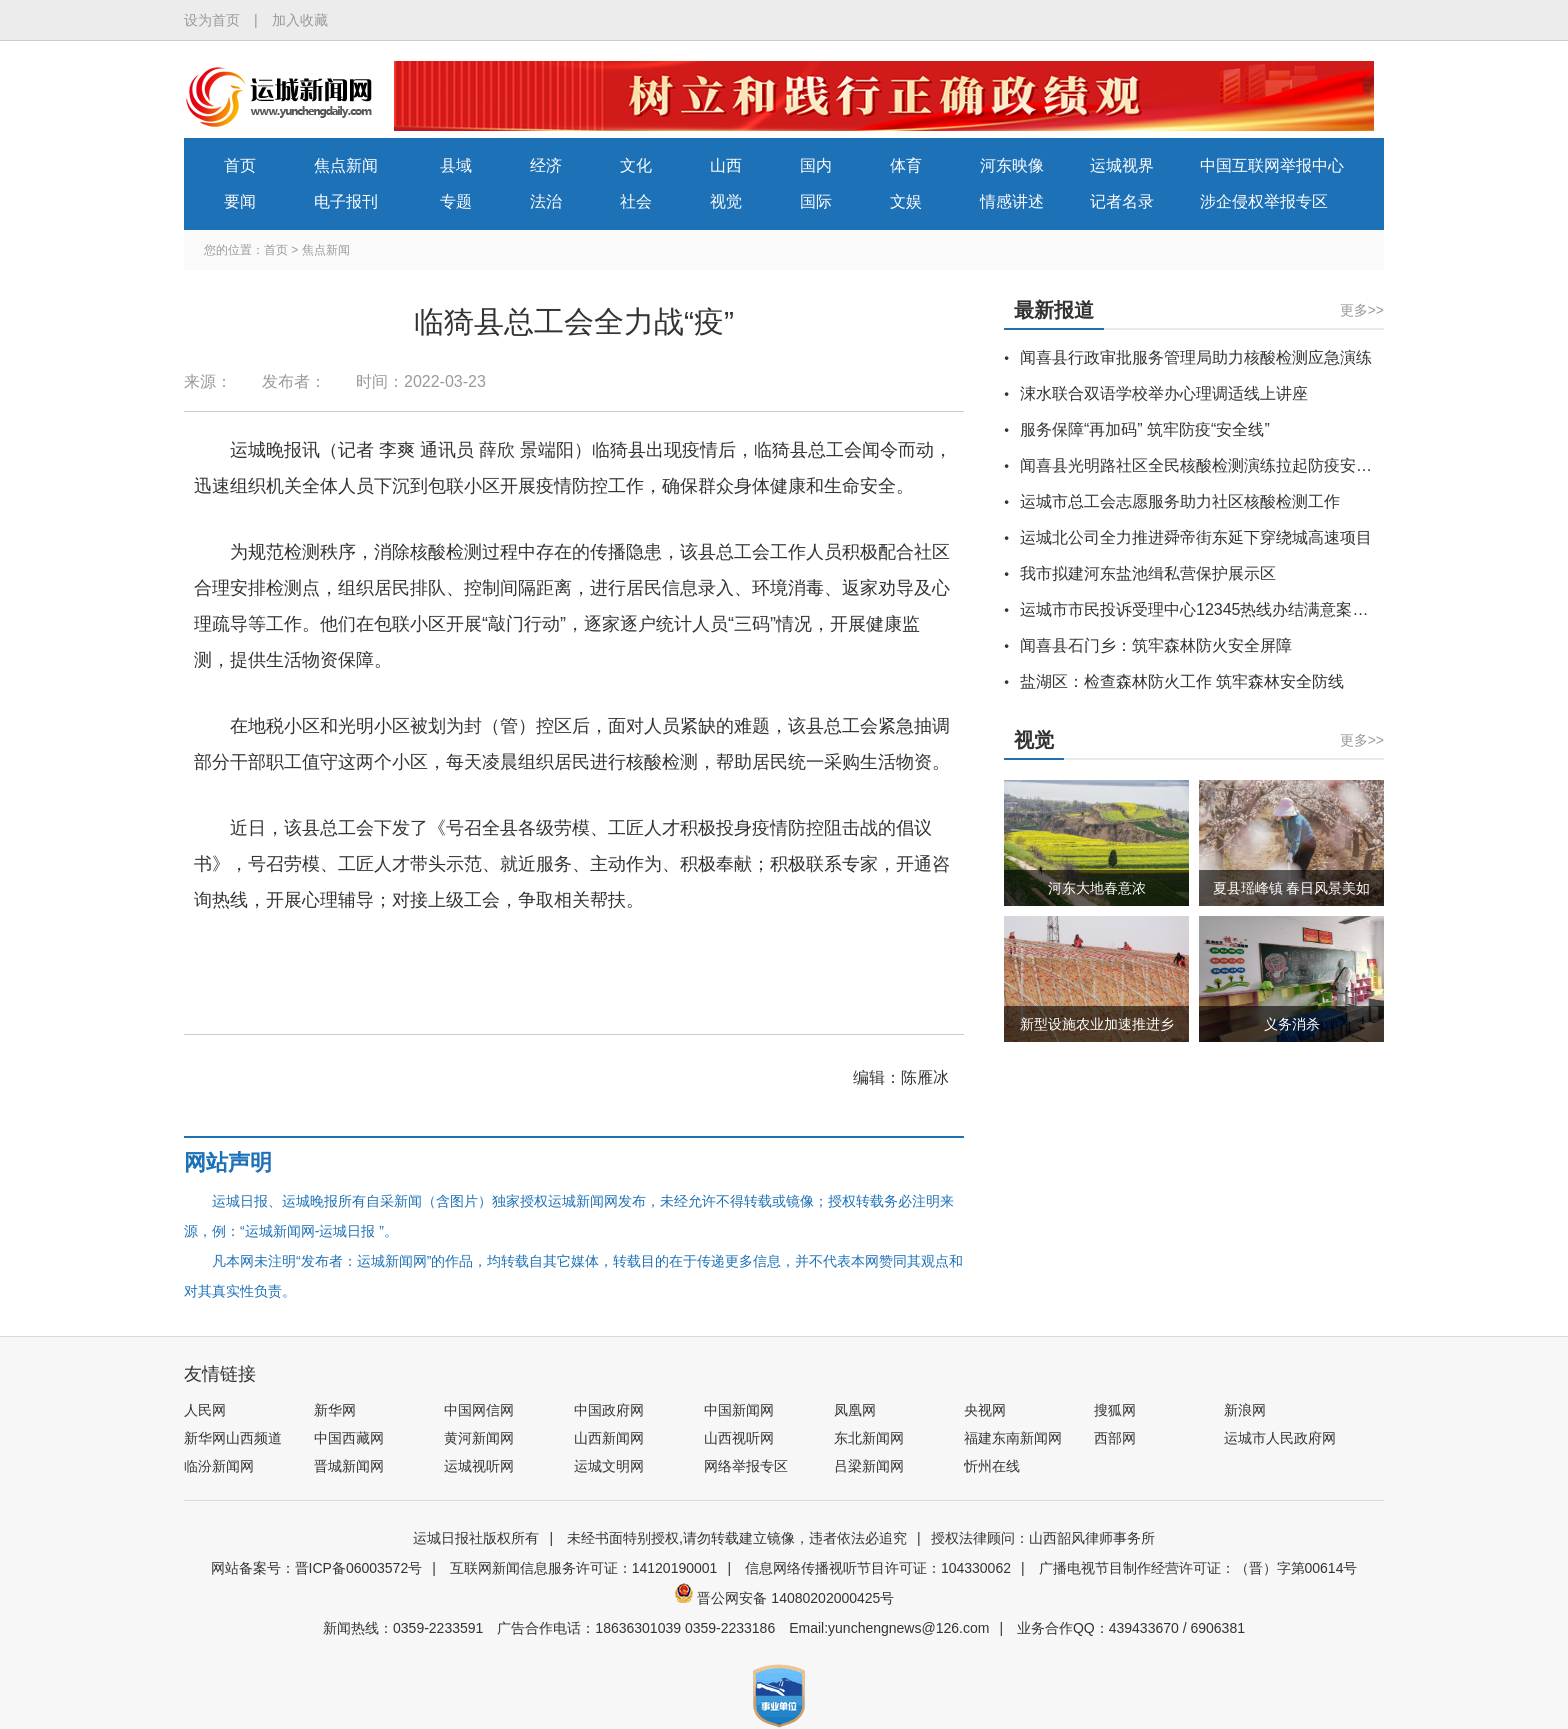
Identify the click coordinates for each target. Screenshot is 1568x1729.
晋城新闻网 (349, 1466)
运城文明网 (609, 1466)
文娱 (906, 201)
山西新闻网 (609, 1438)
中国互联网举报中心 (1272, 165)
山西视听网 (739, 1438)
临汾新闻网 (219, 1466)
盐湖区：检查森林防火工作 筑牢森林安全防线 (1182, 681)
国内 (816, 165)
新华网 (335, 1410)
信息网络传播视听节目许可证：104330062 (878, 1568)
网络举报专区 (746, 1466)
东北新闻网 (869, 1438)
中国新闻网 (739, 1410)
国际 (816, 201)
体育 (906, 165)
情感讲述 (1012, 201)
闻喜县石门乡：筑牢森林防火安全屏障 (1156, 645)
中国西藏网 (349, 1438)
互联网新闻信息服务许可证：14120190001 (584, 1568)
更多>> (1362, 310)
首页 (240, 165)
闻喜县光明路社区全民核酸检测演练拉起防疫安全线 (1204, 465)
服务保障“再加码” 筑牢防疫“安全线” (1145, 429)
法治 (546, 201)
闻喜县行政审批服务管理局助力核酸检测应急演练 (1196, 357)
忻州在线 (992, 1466)
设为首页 (212, 20)
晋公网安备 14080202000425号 (784, 1598)
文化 (636, 165)
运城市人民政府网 (1280, 1438)
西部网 (1115, 1438)
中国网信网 (479, 1410)
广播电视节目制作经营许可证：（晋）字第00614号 (1198, 1568)
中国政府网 (609, 1410)
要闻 (240, 201)
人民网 (205, 1410)
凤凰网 (855, 1410)
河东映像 (1012, 165)
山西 (726, 165)
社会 (636, 201)
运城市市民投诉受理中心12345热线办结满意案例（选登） (1226, 609)
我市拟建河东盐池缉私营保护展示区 (1148, 573)
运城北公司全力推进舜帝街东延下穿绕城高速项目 (1196, 537)
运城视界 (1122, 165)
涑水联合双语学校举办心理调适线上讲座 (1164, 393)
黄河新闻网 (479, 1438)
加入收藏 (300, 20)
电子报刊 (346, 201)
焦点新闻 (346, 165)
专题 (456, 201)
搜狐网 (1115, 1410)
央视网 (985, 1410)
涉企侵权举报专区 (1264, 201)
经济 (546, 165)
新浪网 (1245, 1410)
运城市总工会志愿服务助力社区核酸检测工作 (1180, 501)
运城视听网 (479, 1466)
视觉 (726, 201)
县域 (456, 165)
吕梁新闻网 (869, 1466)
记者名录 (1122, 201)
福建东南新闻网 (1013, 1438)
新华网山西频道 (233, 1438)
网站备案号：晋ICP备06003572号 (317, 1568)
